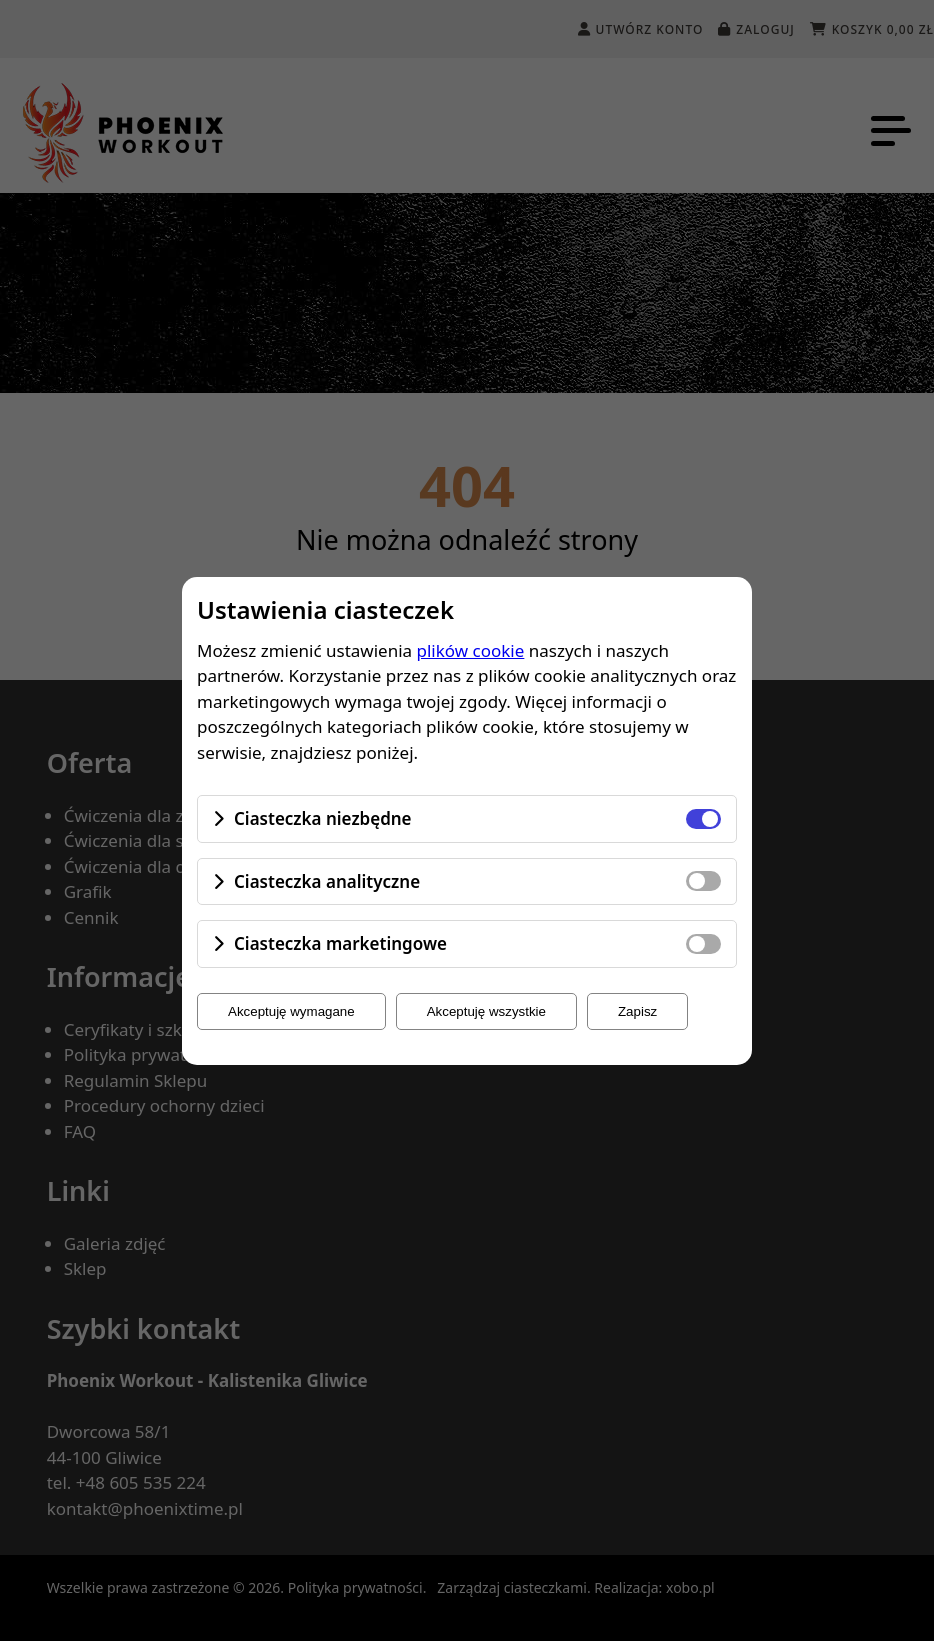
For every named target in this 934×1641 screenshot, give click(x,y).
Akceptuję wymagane (291, 1011)
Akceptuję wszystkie (486, 1011)
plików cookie (471, 650)
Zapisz (637, 1011)
